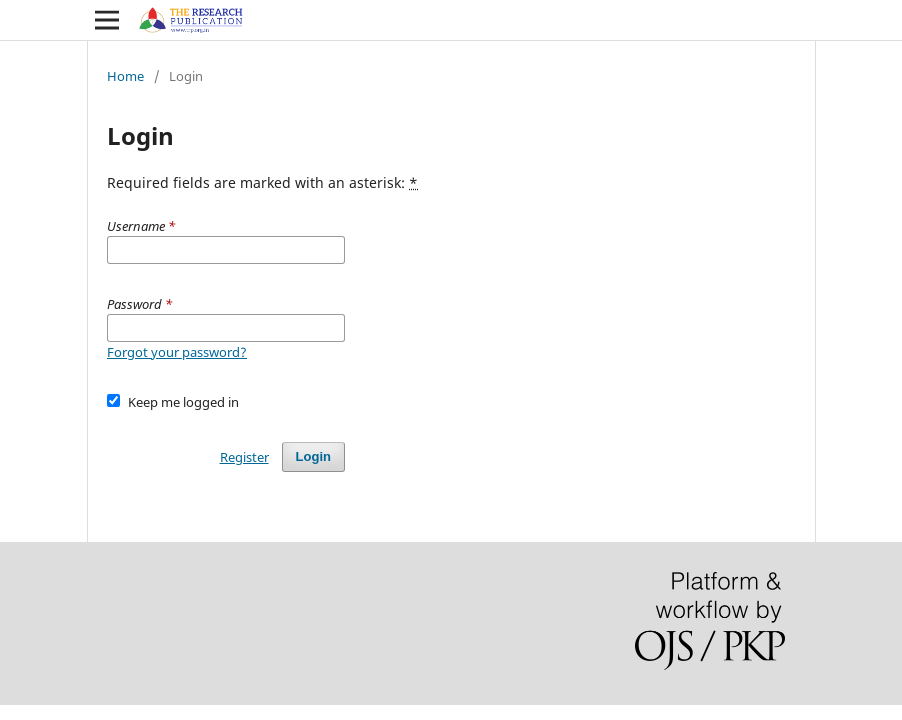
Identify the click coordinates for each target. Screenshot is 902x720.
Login (313, 456)
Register (244, 457)
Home (125, 76)
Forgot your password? (177, 352)
